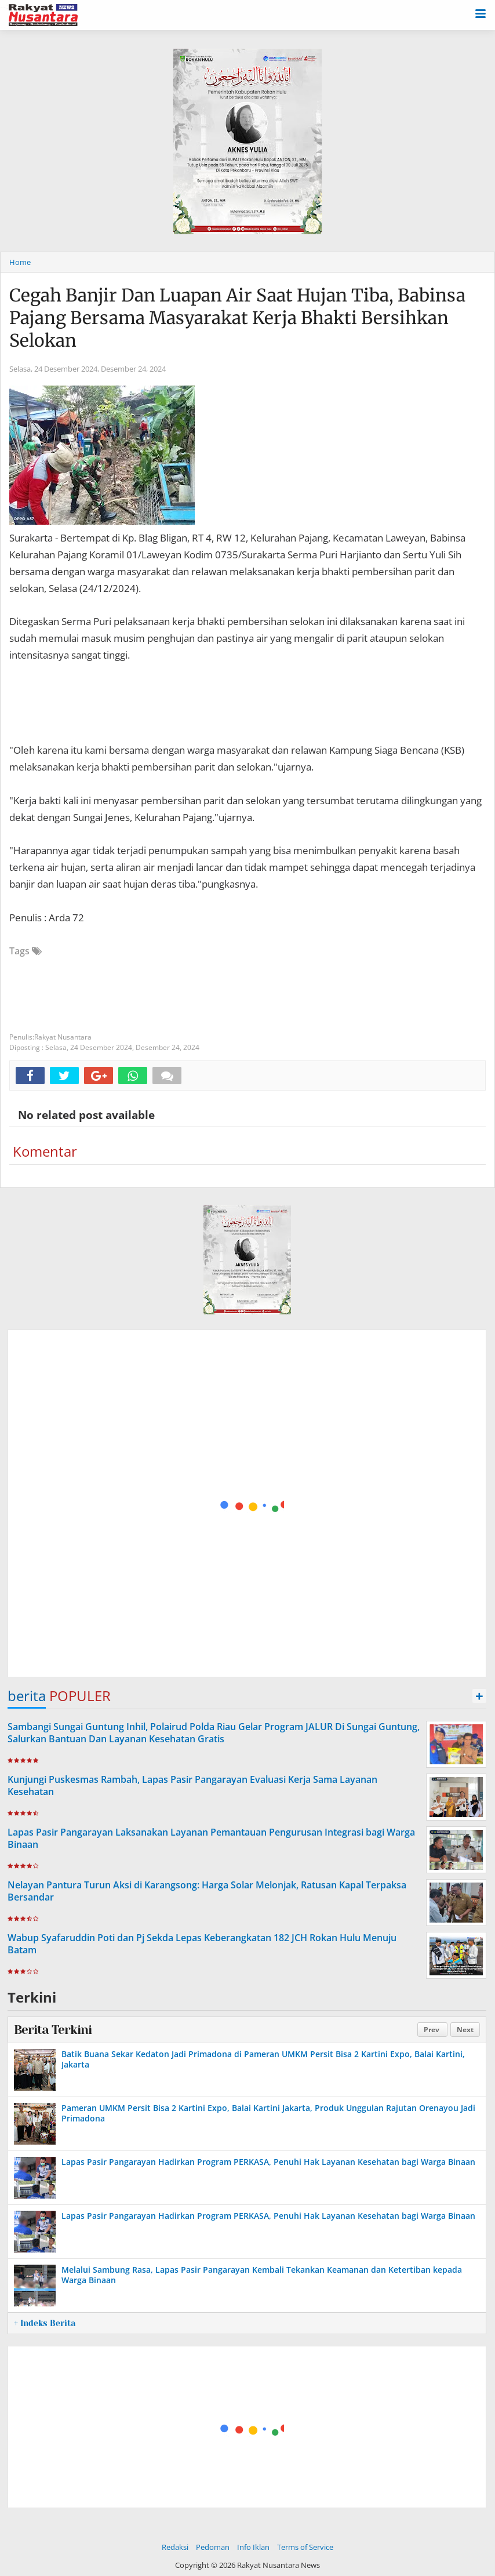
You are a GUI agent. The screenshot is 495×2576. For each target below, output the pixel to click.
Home (20, 262)
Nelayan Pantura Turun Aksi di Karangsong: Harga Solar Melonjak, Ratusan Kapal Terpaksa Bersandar (207, 1891)
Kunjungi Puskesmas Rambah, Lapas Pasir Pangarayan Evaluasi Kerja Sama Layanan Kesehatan (192, 1785)
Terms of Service (305, 2547)
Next (465, 2029)
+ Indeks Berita (44, 2323)
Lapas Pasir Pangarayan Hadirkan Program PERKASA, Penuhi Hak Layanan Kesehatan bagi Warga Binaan (268, 2161)
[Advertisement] (247, 1504)
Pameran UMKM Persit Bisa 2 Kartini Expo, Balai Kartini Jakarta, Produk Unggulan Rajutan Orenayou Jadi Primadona (268, 2113)
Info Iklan (253, 2547)
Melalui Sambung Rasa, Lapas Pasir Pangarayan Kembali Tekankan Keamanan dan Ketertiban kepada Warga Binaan (261, 2275)
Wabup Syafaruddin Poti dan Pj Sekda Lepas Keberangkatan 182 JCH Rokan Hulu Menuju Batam (202, 1943)
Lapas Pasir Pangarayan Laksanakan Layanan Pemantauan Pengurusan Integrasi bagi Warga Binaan (211, 1838)
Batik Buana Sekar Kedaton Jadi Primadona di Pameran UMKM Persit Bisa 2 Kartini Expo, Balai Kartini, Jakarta (263, 2059)
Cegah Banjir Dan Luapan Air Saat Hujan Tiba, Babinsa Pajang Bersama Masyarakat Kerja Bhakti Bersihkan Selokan (237, 317)
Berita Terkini (53, 2030)
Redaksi (175, 2547)
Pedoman (213, 2547)
